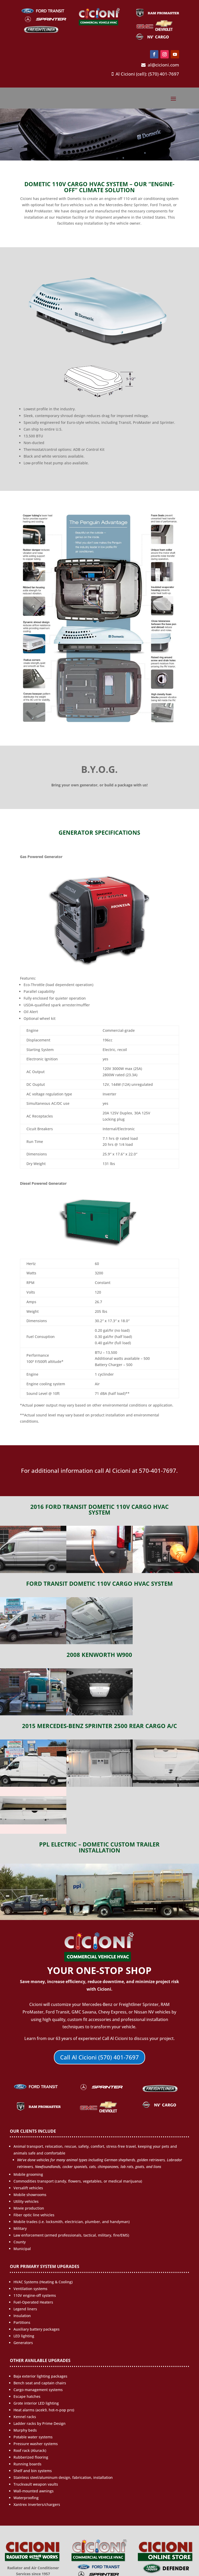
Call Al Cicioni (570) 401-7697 (99, 2057)
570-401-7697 (157, 1471)
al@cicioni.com (160, 65)
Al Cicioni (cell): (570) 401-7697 (145, 74)
